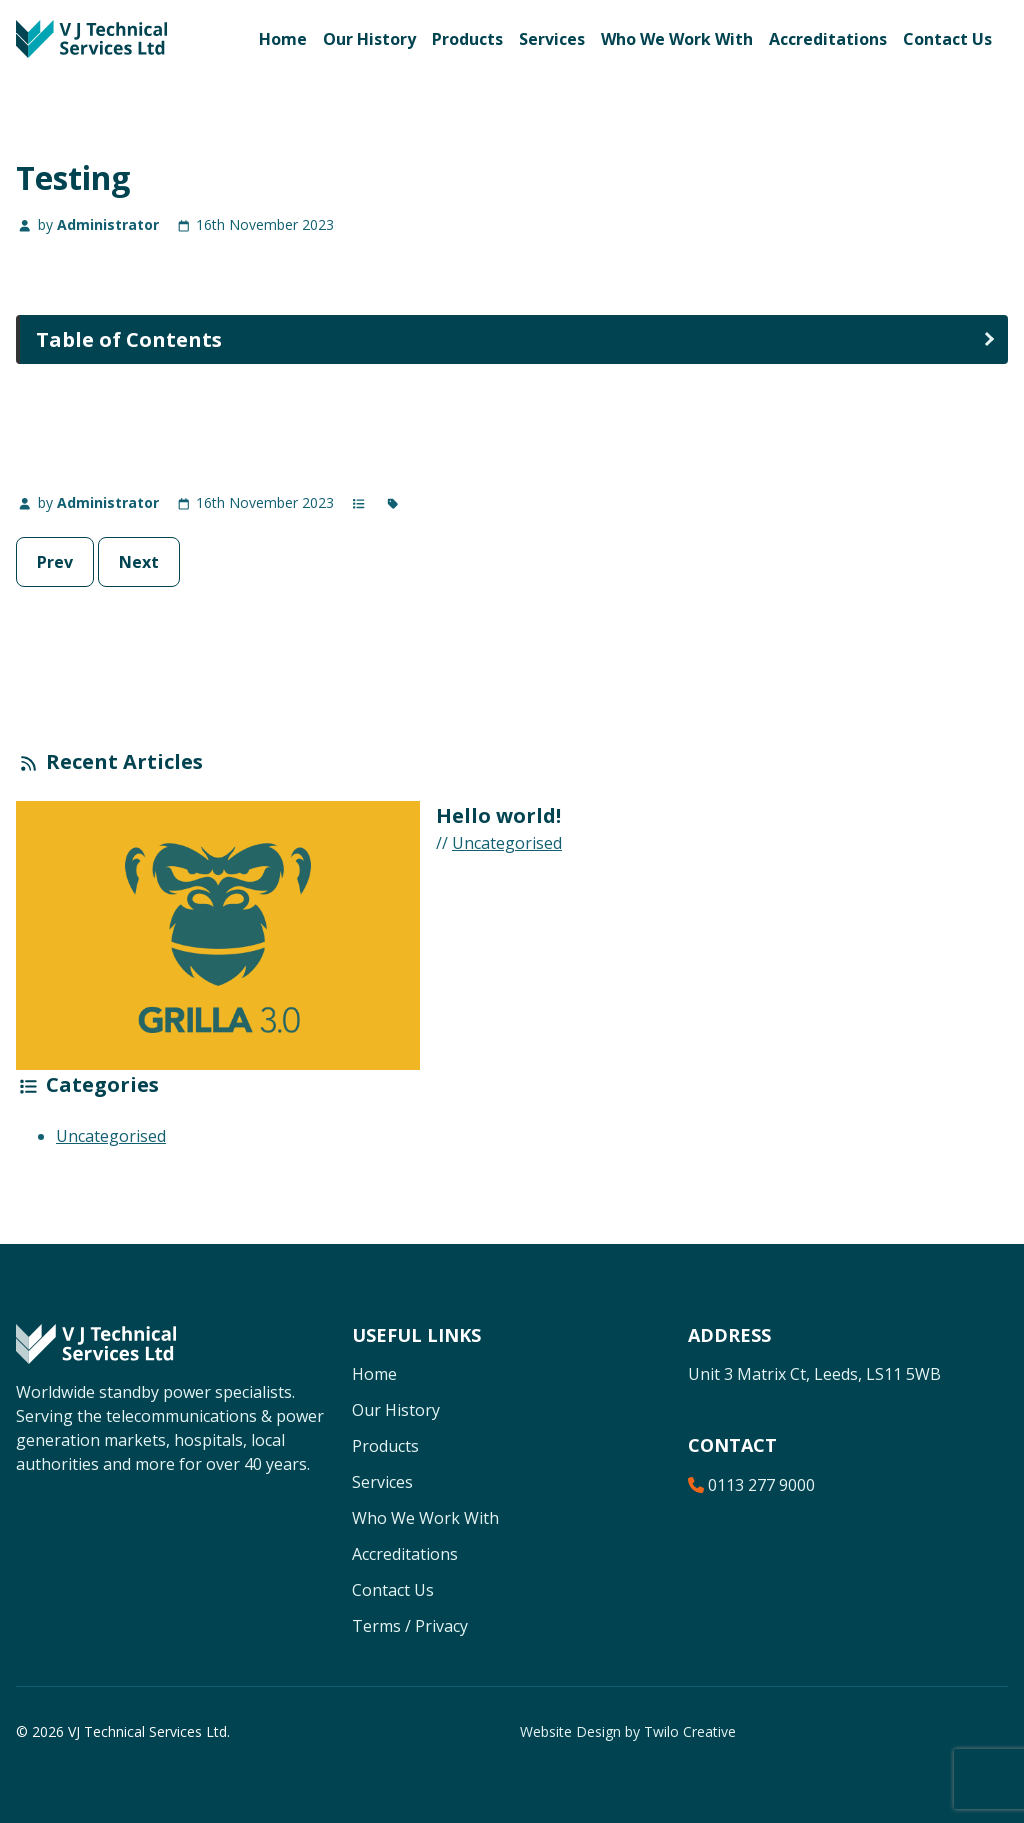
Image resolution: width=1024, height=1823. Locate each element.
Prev (55, 562)
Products (467, 39)
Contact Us (947, 39)
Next (139, 562)
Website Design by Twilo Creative (628, 1731)
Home (283, 39)
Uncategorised (507, 843)
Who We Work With (677, 39)
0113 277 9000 (751, 1485)
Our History (369, 39)
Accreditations (828, 39)
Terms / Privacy (410, 1626)
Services (552, 39)
